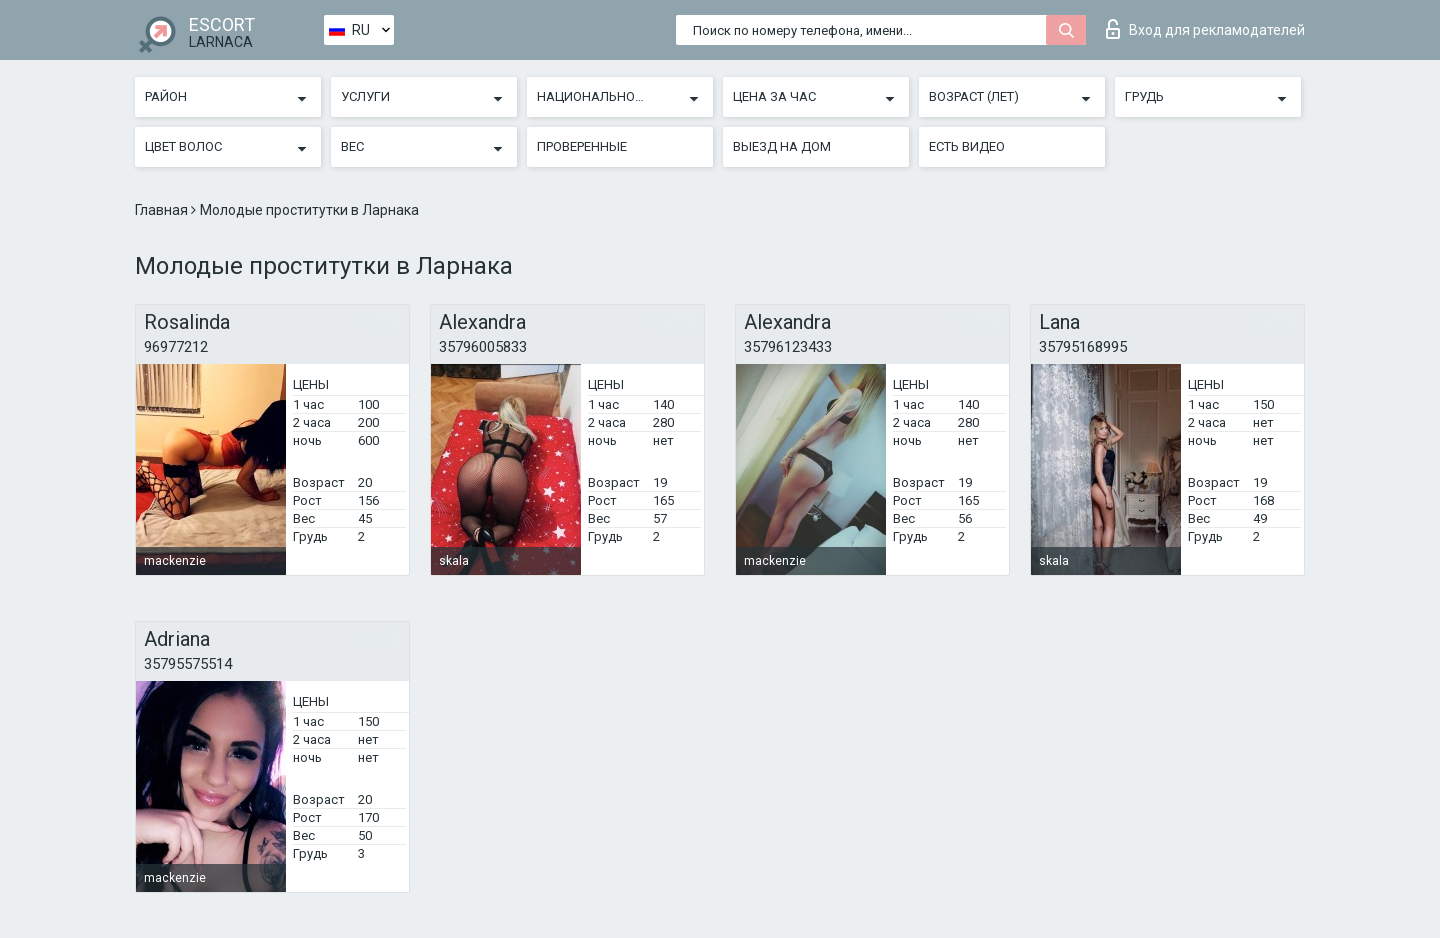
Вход (1205, 29)
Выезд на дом (782, 146)
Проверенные (582, 146)
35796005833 (483, 347)
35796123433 (788, 347)
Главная (163, 210)
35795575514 (188, 664)
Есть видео (967, 146)
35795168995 (1083, 347)
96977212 (176, 347)
